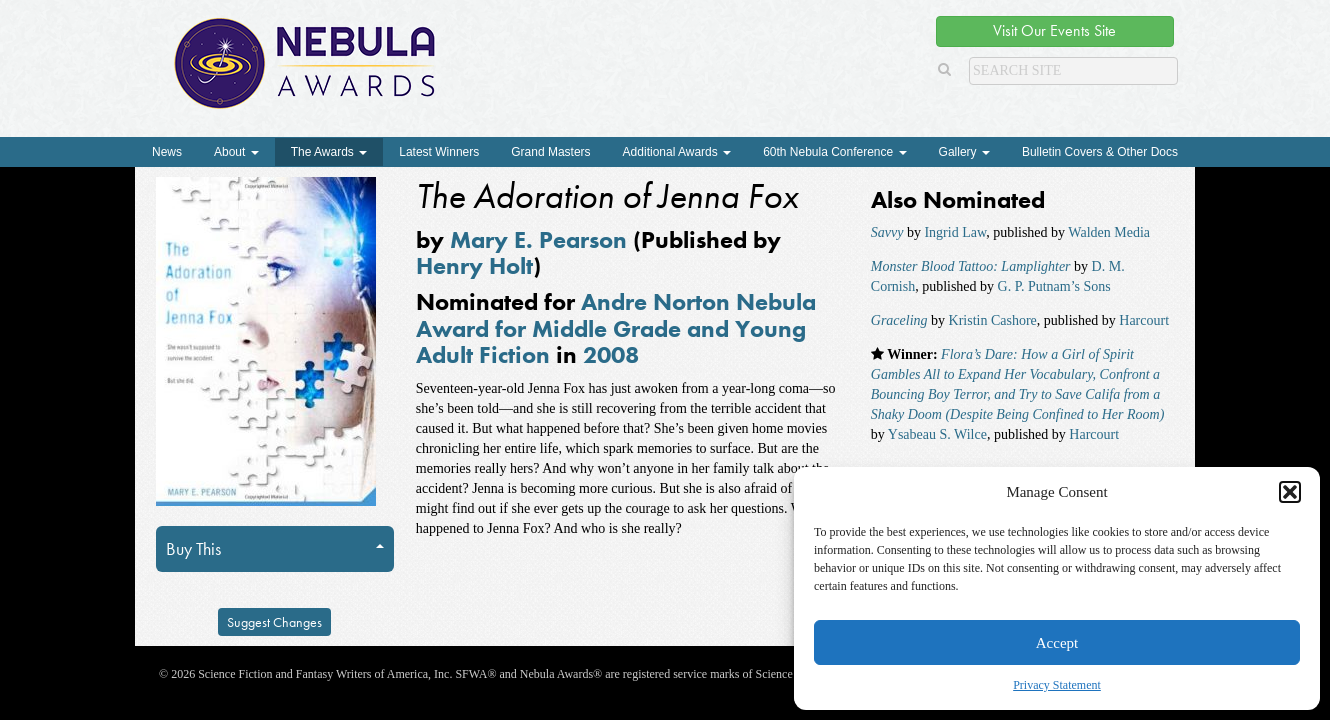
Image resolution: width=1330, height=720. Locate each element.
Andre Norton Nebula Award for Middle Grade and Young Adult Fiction (616, 328)
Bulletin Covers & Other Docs (1100, 152)
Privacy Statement (1057, 685)
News (167, 152)
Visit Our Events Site (1054, 30)
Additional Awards (677, 152)
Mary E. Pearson (538, 239)
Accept (1057, 643)
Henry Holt (474, 265)
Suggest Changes (274, 622)
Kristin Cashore (993, 320)
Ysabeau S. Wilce (937, 434)
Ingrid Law (955, 232)
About (236, 152)
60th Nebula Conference (834, 152)
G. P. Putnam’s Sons (1054, 286)
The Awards (329, 152)
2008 (611, 354)
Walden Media (1109, 232)
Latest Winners (439, 152)
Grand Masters (550, 152)
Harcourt (1144, 320)
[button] (1290, 492)
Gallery (964, 152)
